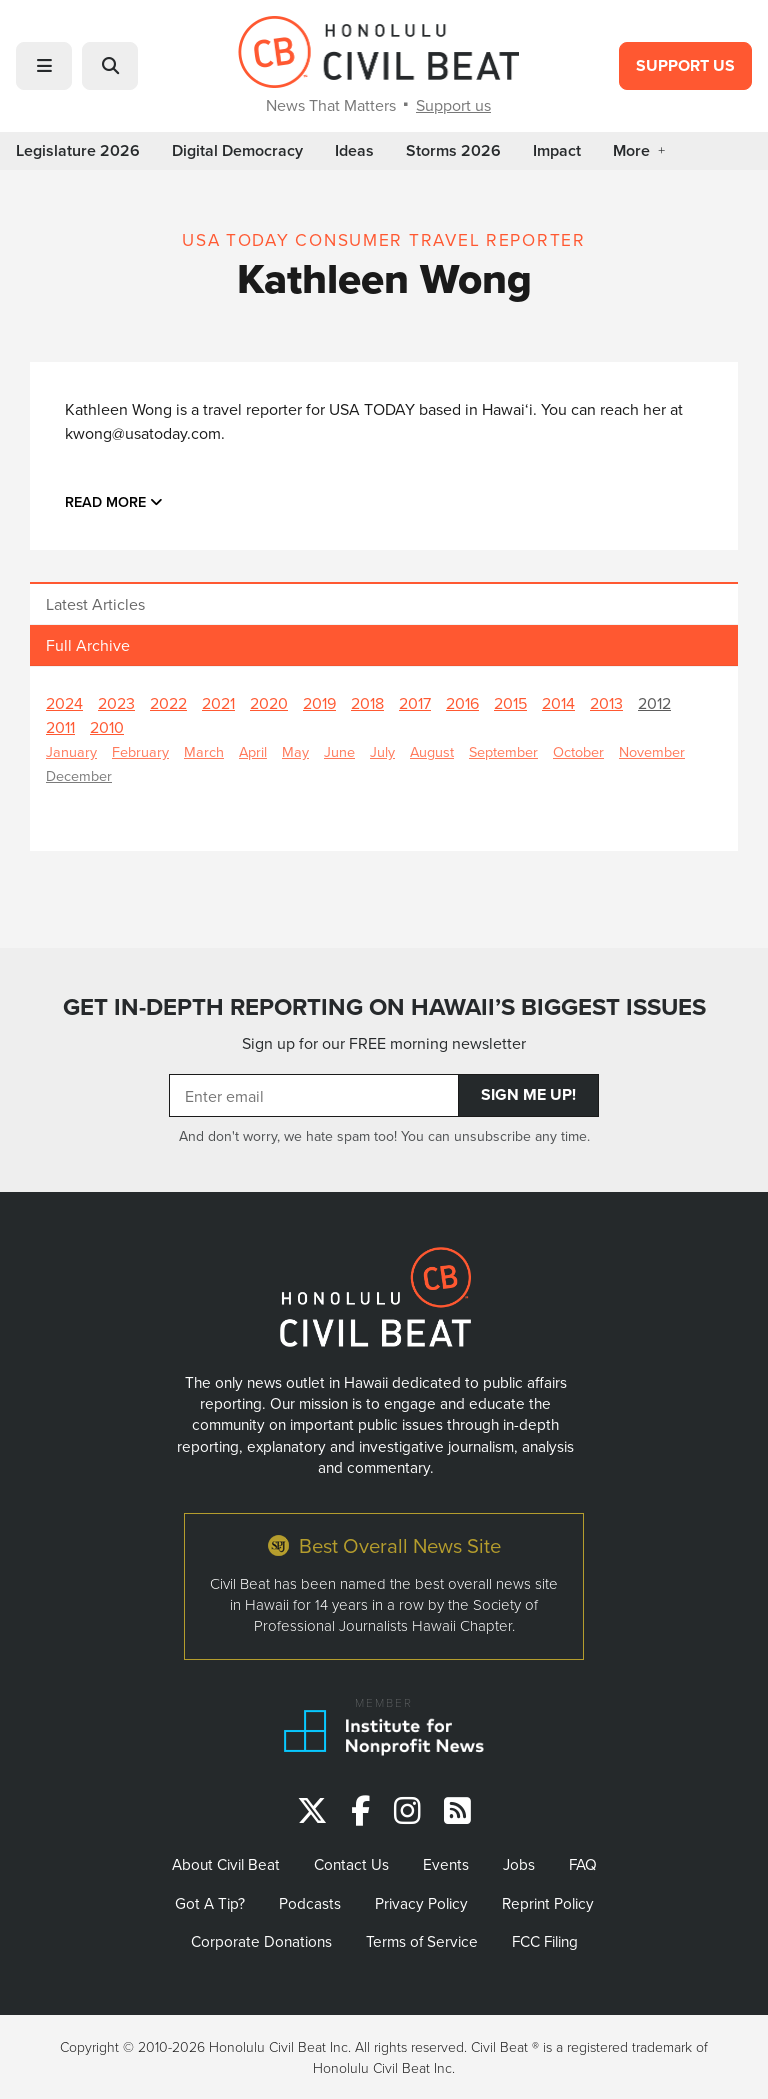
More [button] (639, 151)
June (339, 751)
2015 (510, 703)
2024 (64, 703)
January (71, 751)
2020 (269, 703)
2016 (462, 703)
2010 (107, 727)
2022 (168, 703)
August (432, 751)
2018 (367, 703)
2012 (654, 703)
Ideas (354, 151)
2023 (116, 703)
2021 (218, 703)
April (253, 751)
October (578, 751)
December (79, 775)
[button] (44, 66)
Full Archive (88, 645)
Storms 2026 (453, 151)
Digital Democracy (237, 151)
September (503, 751)
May (295, 751)
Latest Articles (95, 604)
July (382, 751)
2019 (319, 703)
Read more (114, 501)
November (652, 751)
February (140, 751)
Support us (453, 105)
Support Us (685, 65)
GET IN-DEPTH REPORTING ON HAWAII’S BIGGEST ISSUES (384, 1006)
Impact (557, 151)
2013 (606, 703)
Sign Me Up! (528, 1094)
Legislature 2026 (78, 151)
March (204, 751)
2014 (558, 703)
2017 (415, 703)
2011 (60, 727)
